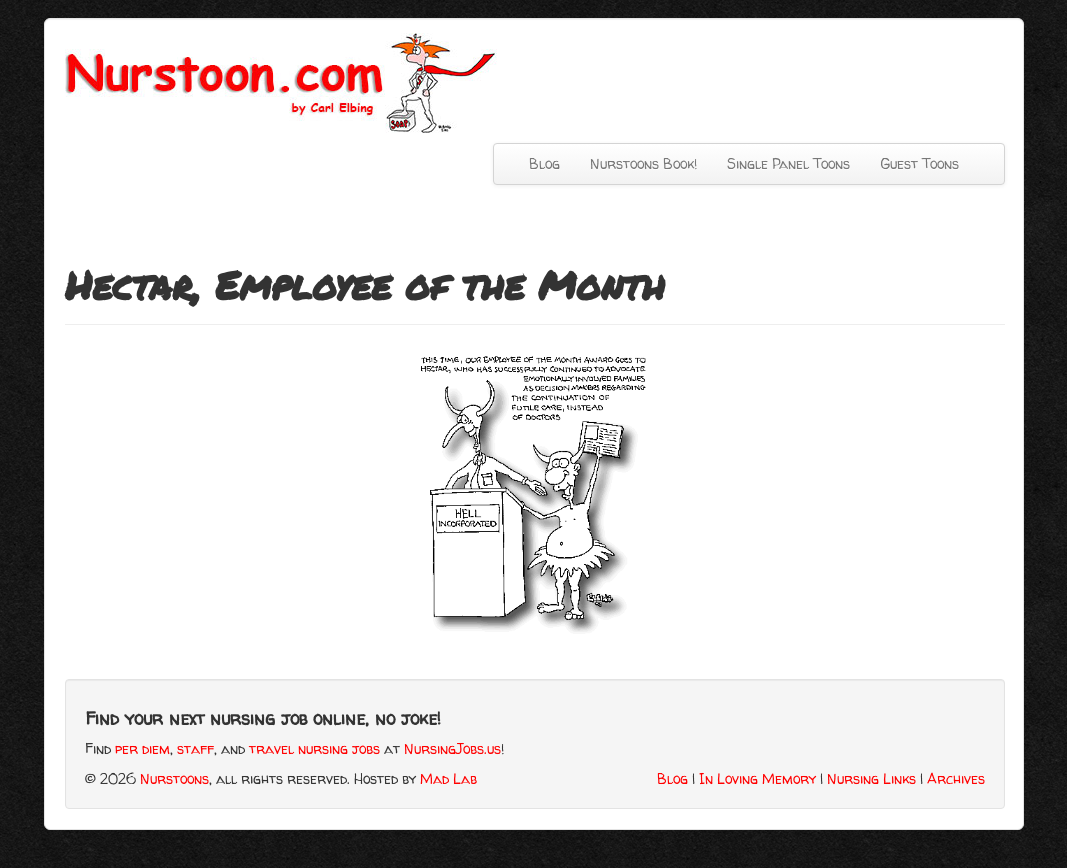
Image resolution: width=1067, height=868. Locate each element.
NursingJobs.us (452, 748)
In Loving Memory (757, 778)
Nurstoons (174, 778)
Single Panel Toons (788, 163)
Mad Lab (448, 778)
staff (195, 748)
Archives (956, 778)
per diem (142, 748)
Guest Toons (919, 163)
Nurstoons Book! (643, 163)
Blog (544, 163)
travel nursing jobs (314, 748)
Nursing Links (871, 778)
